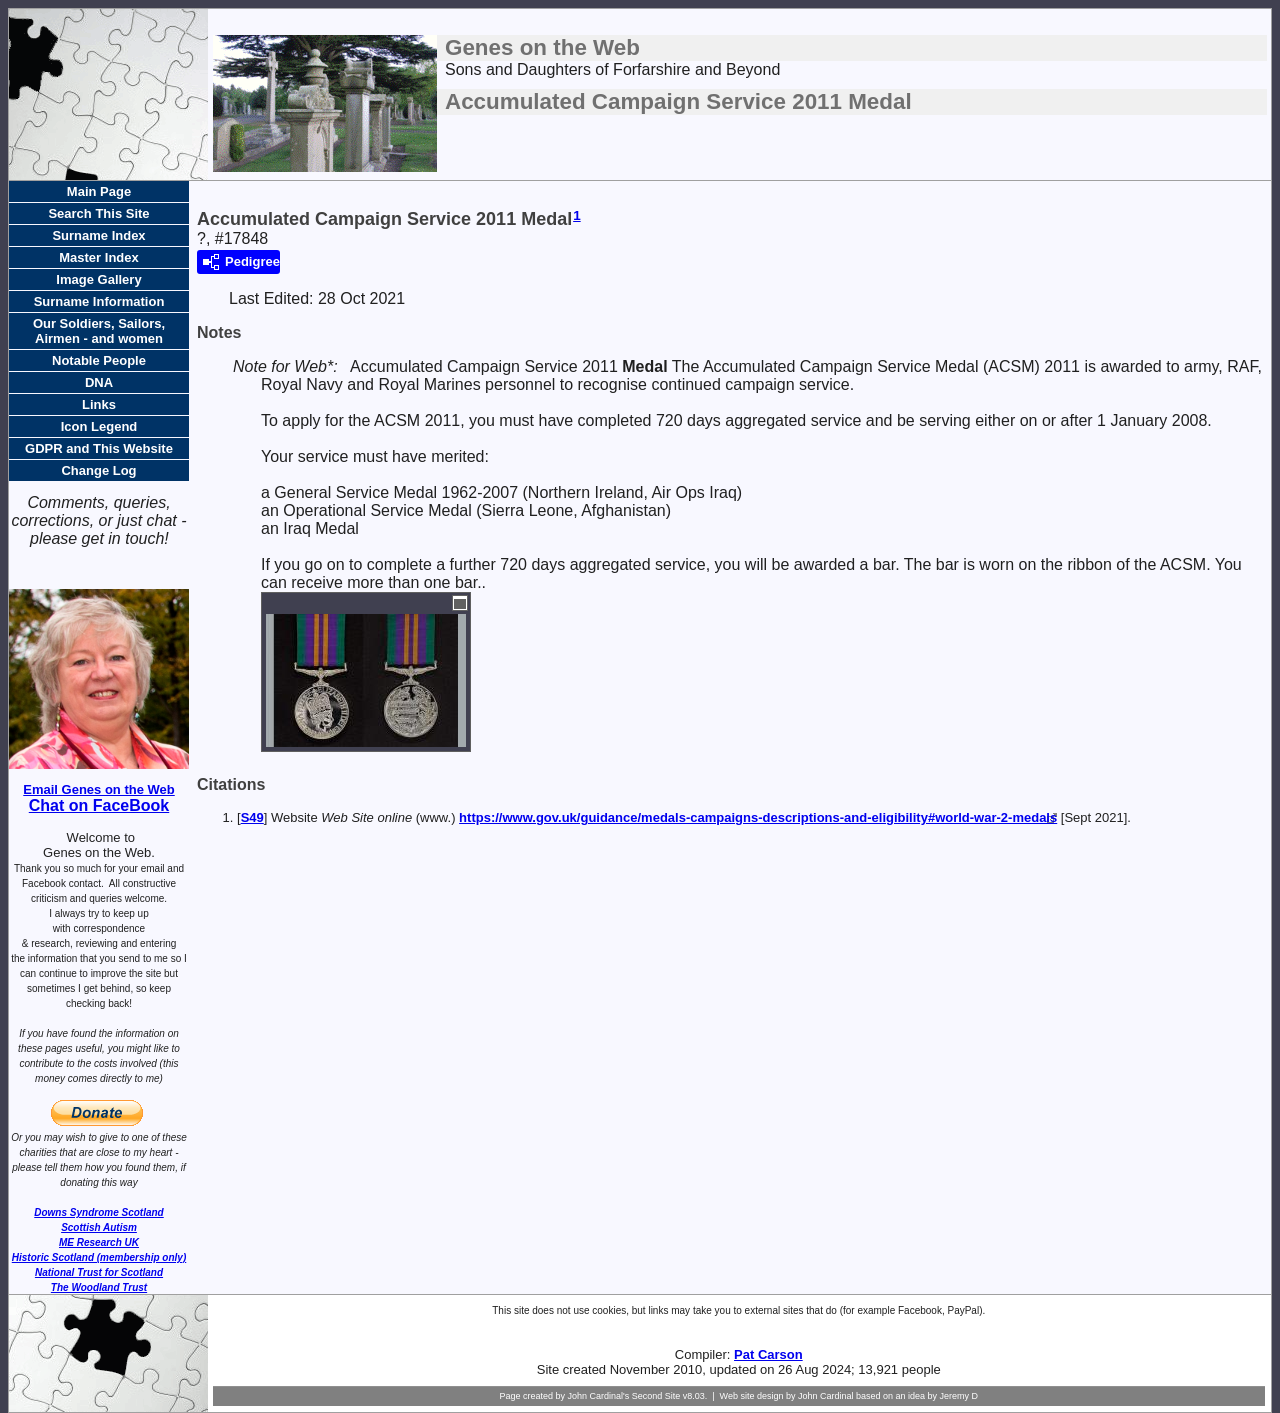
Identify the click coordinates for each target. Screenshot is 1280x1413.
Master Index (98, 257)
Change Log (98, 470)
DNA (99, 382)
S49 (252, 817)
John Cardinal (826, 1396)
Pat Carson (768, 1354)
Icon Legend (99, 426)
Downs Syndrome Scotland (98, 1212)
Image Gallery (98, 279)
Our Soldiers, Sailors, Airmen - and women (99, 331)
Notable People (99, 360)
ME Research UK (99, 1242)
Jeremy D (959, 1396)
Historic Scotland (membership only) (99, 1257)
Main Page (99, 191)
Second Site (656, 1396)
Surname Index (98, 235)
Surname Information (99, 301)
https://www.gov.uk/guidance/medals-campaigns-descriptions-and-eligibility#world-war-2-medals (758, 817)
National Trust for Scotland (99, 1272)
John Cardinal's (598, 1396)
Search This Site (98, 213)
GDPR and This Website (99, 448)
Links (99, 404)
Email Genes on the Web (98, 789)
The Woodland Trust (99, 1287)
